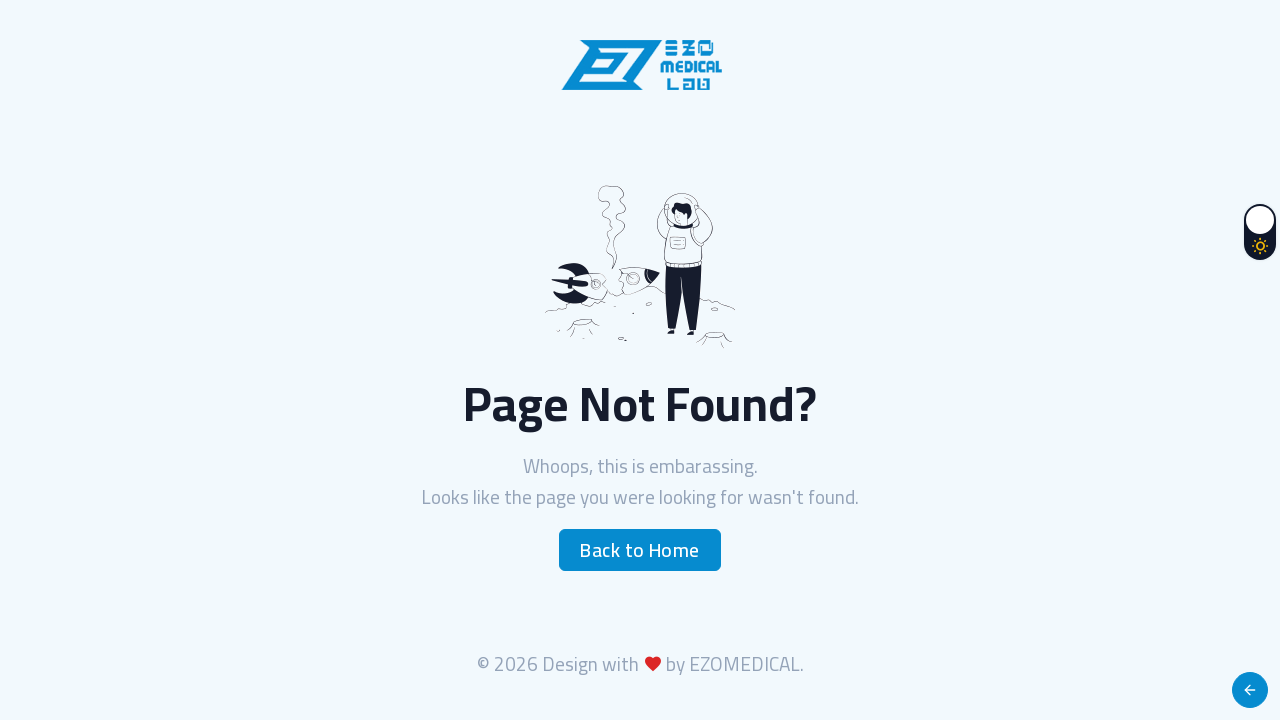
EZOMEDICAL (744, 664)
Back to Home (640, 550)
